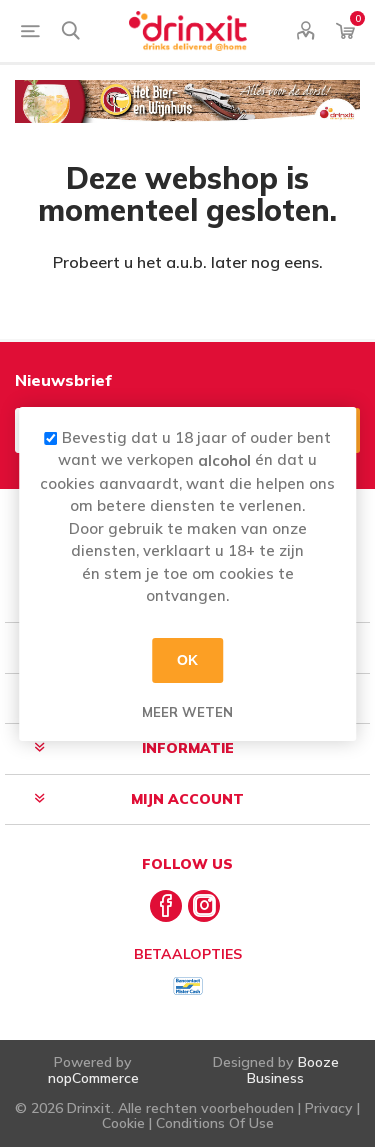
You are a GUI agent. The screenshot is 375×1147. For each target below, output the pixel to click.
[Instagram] (204, 906)
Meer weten (187, 711)
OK (187, 660)
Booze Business (293, 1069)
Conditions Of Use (215, 1123)
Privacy (329, 1108)
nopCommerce (93, 1078)
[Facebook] (166, 906)
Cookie (123, 1123)
